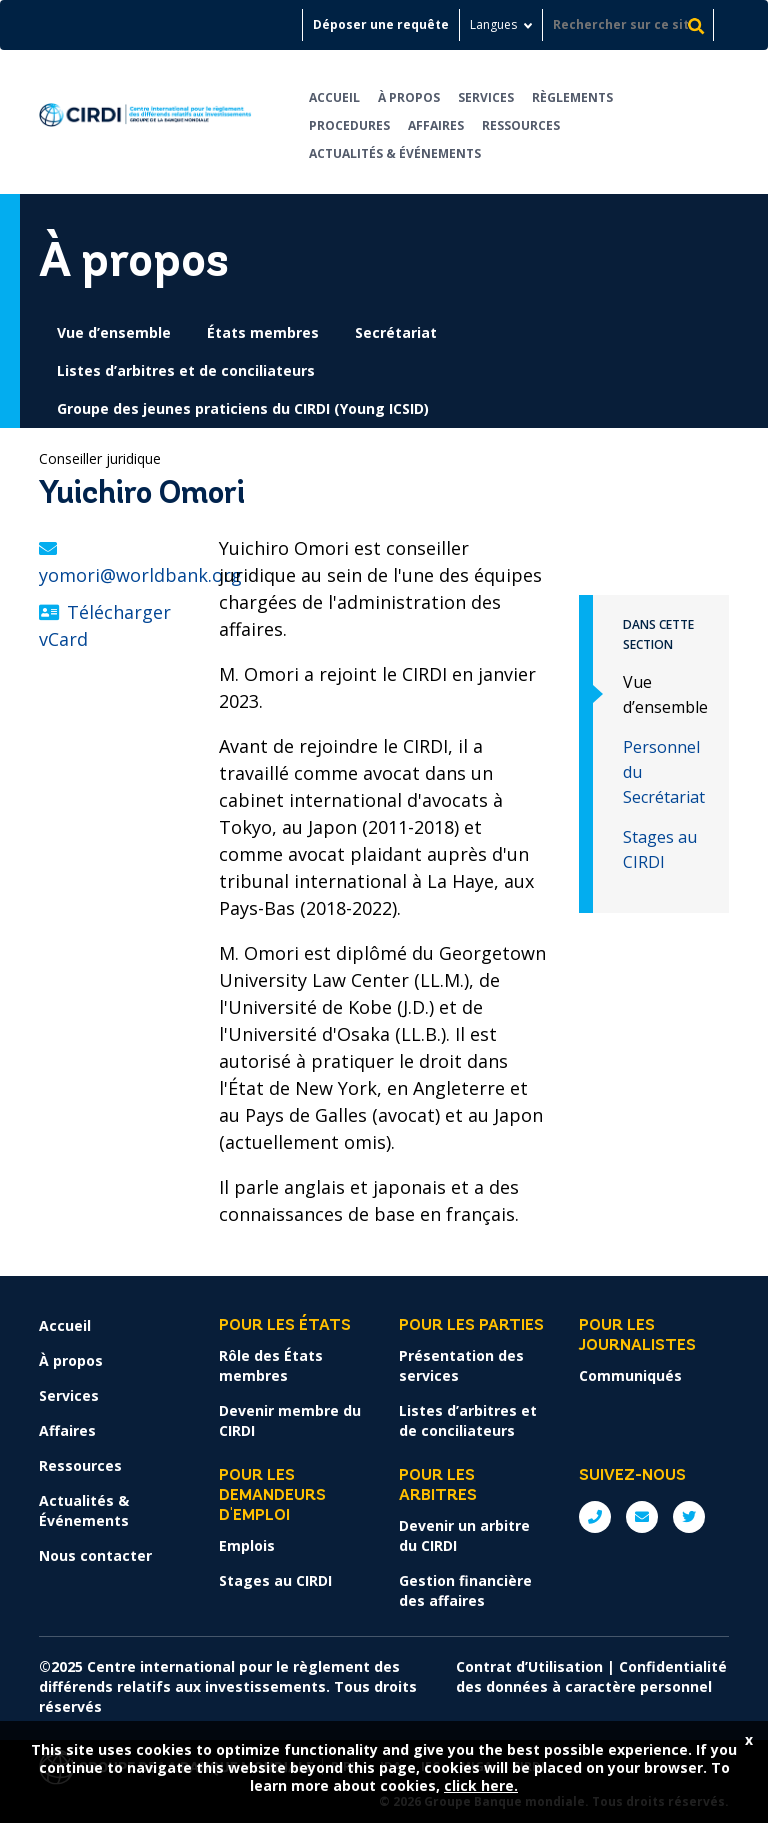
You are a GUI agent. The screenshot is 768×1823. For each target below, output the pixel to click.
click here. (481, 1785)
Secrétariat (396, 332)
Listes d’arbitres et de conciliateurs (186, 370)
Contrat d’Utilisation (529, 1666)
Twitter (689, 1517)
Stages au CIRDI (275, 1580)
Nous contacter (95, 1555)
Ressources (521, 125)
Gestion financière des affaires (465, 1590)
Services (486, 97)
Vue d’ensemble (114, 332)
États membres (263, 332)
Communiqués (630, 1375)
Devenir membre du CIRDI (290, 1420)
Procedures (349, 125)
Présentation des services (461, 1365)
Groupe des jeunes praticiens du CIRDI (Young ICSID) (243, 408)
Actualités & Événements (395, 153)
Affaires (436, 125)
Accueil (334, 97)
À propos (409, 97)
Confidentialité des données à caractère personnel (591, 1676)
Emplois (247, 1545)
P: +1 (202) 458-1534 (595, 1517)
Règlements (572, 97)
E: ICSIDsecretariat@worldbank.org (642, 1517)
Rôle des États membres (271, 1365)
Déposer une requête (381, 24)
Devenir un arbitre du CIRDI (464, 1535)
